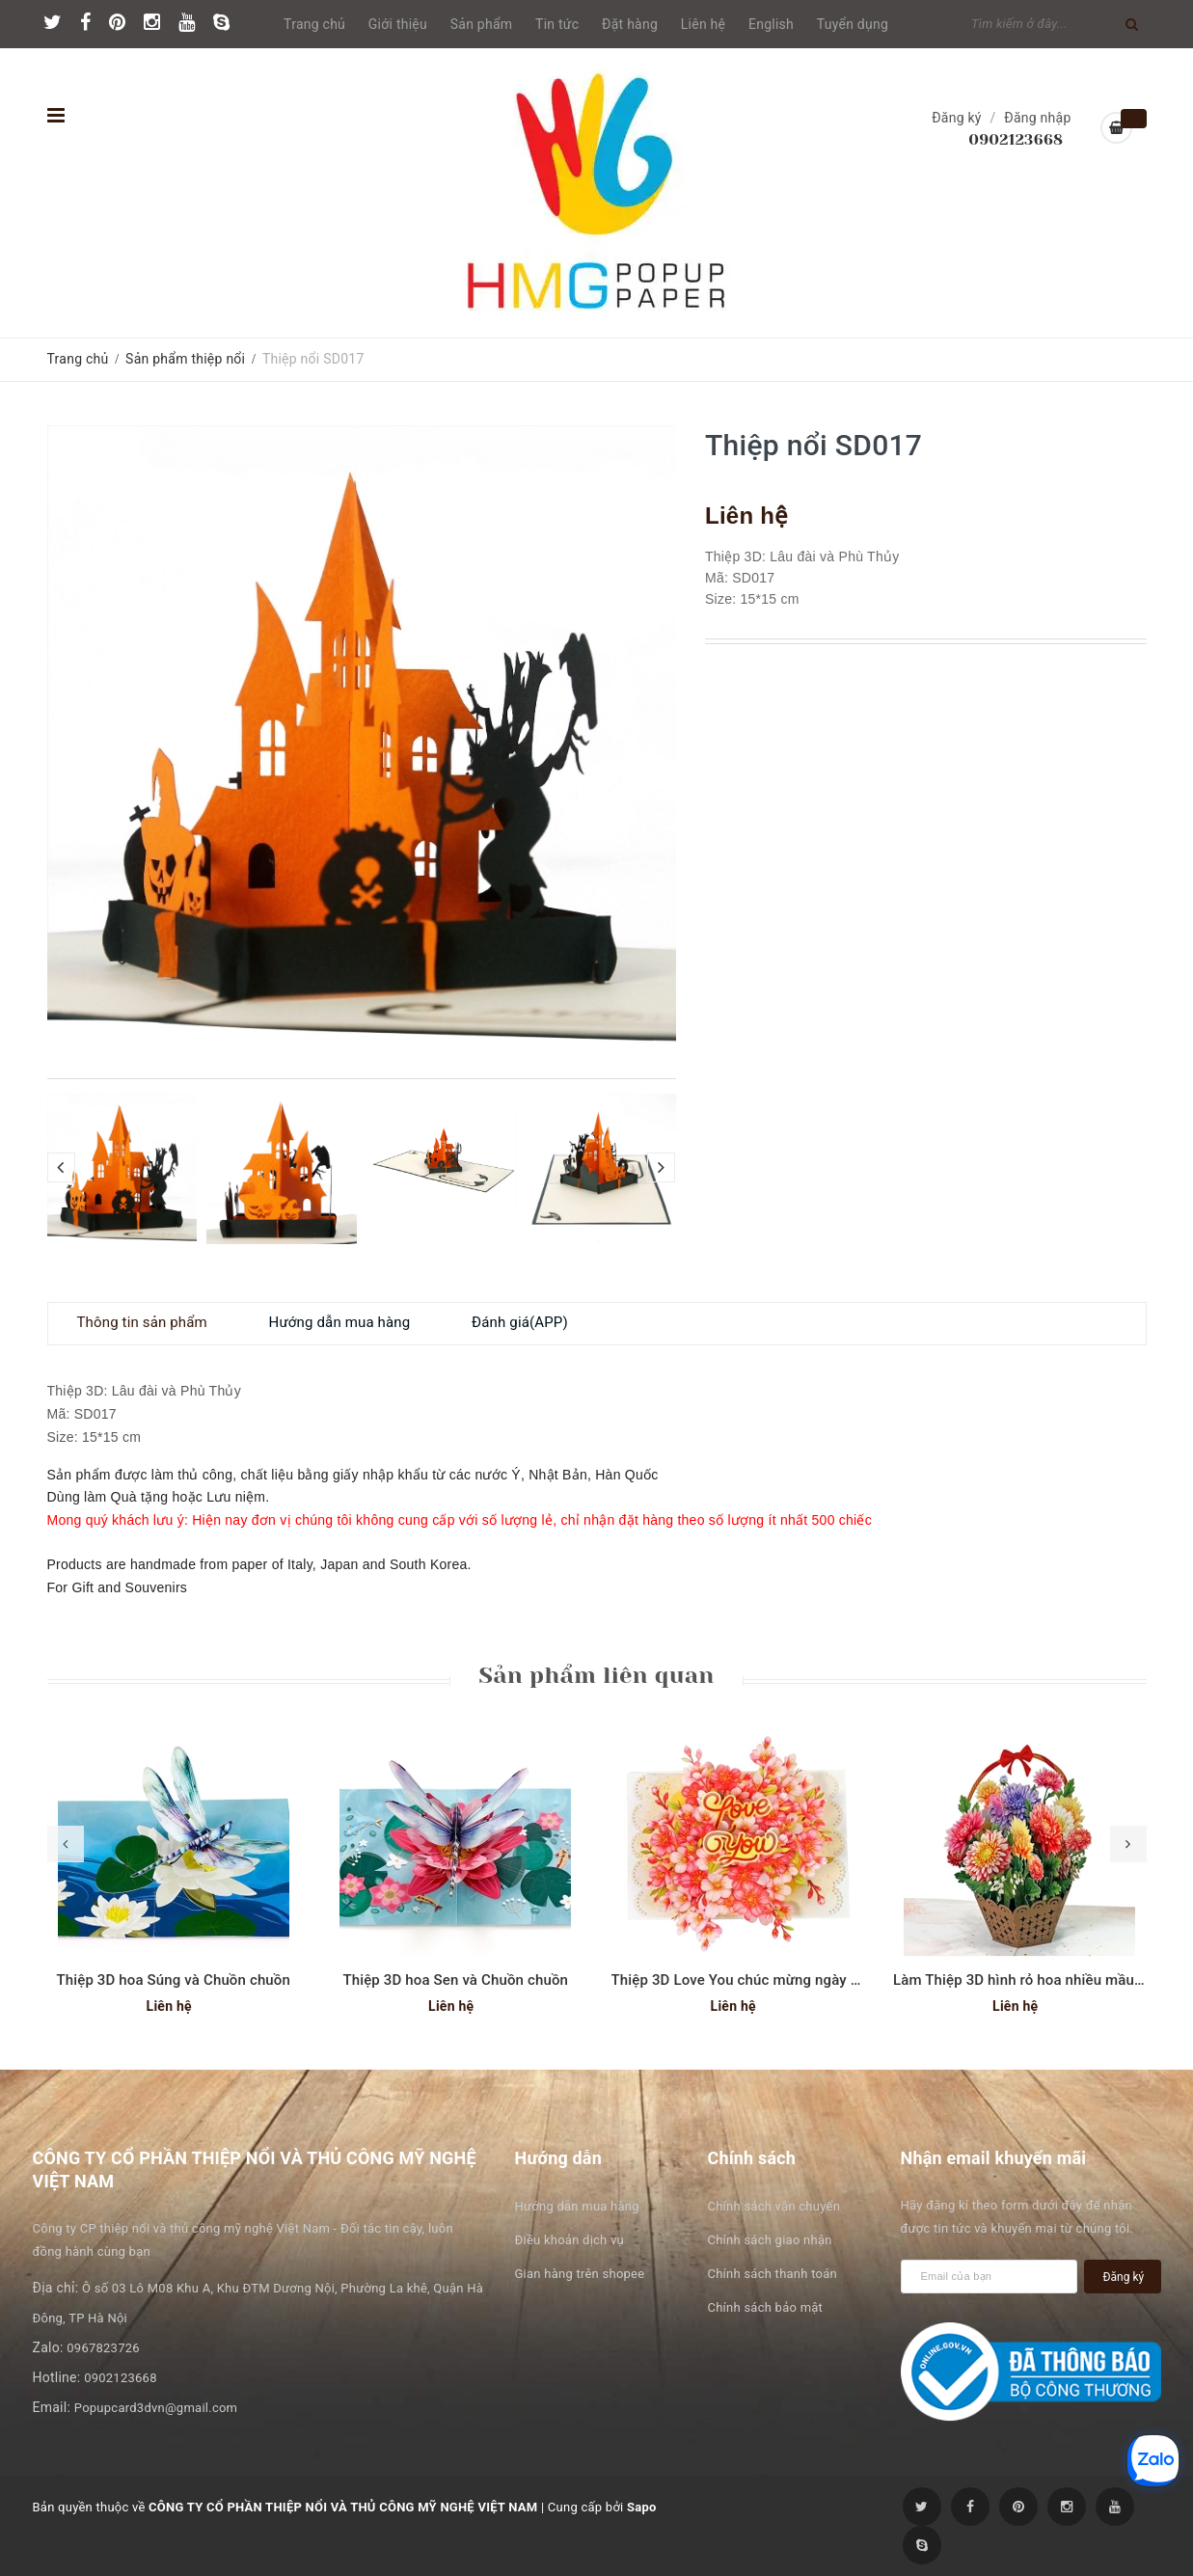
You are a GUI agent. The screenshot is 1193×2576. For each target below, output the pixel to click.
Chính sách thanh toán (772, 2273)
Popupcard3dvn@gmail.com (155, 2407)
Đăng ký (957, 117)
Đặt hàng (630, 24)
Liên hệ (703, 24)
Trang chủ (314, 24)
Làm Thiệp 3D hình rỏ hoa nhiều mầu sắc (1027, 1980)
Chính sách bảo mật (766, 2307)
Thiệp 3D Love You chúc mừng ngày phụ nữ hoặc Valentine (804, 1980)
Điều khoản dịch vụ (569, 2240)
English (771, 24)
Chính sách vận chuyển (774, 2206)
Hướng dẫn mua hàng (577, 2206)
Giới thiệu (397, 24)
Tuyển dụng (852, 24)
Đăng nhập (1037, 117)
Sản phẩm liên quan (596, 1675)
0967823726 (103, 2348)
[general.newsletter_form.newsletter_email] (989, 2276)
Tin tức (557, 24)
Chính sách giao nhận (770, 2240)
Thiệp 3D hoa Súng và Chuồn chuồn (173, 1980)
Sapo (642, 2507)
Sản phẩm (481, 24)
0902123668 (1015, 139)
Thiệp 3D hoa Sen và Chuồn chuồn (455, 1980)
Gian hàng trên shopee (580, 2273)
